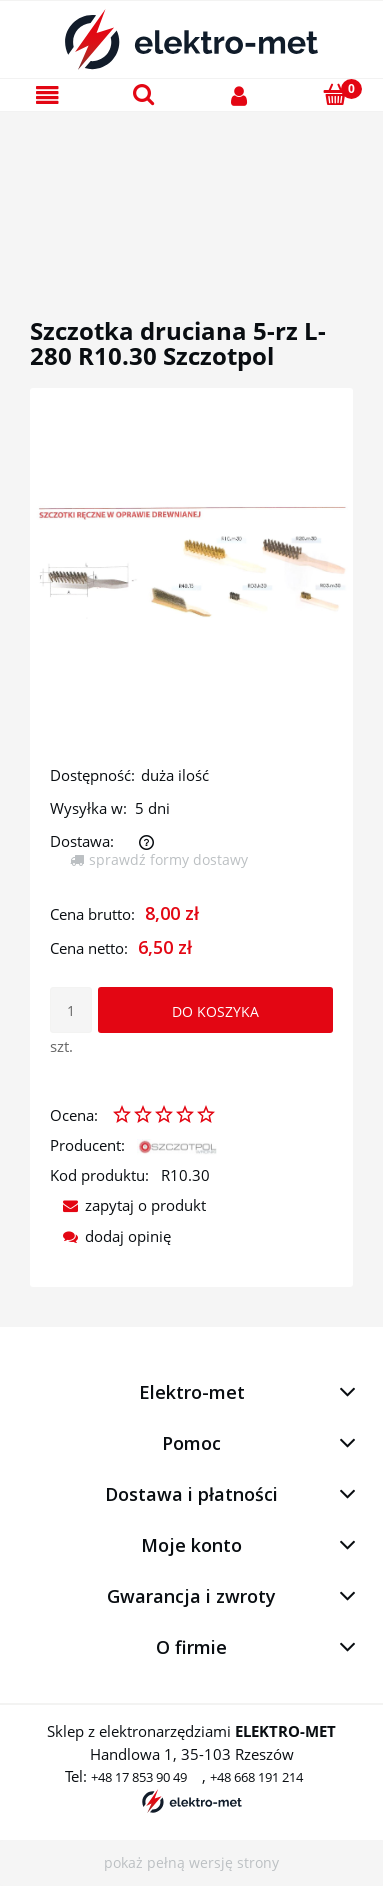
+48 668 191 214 (256, 1777)
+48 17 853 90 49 (139, 1777)
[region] (191, 191)
